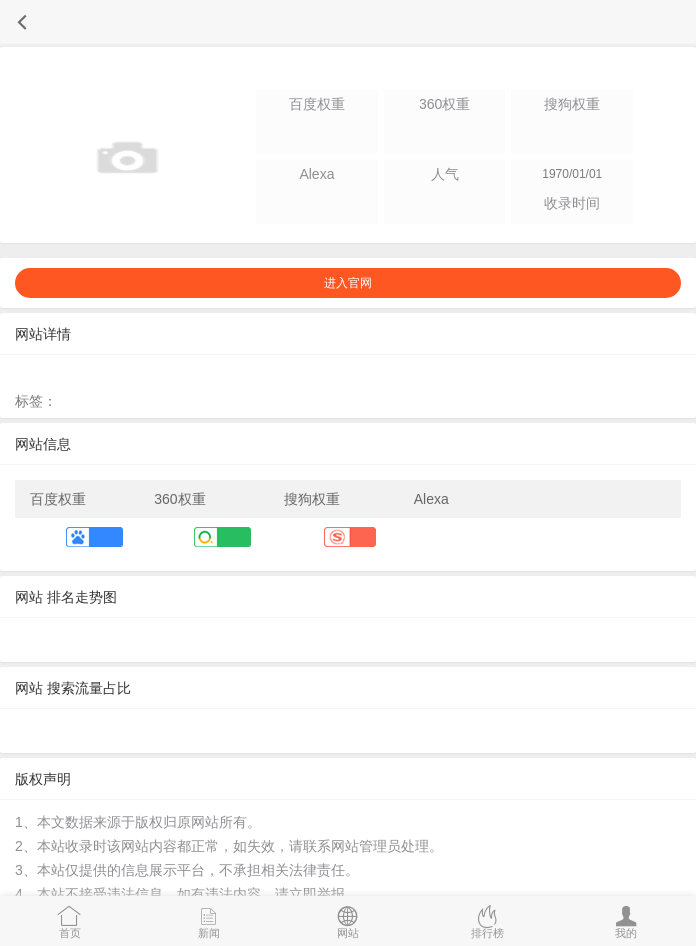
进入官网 (348, 283)
